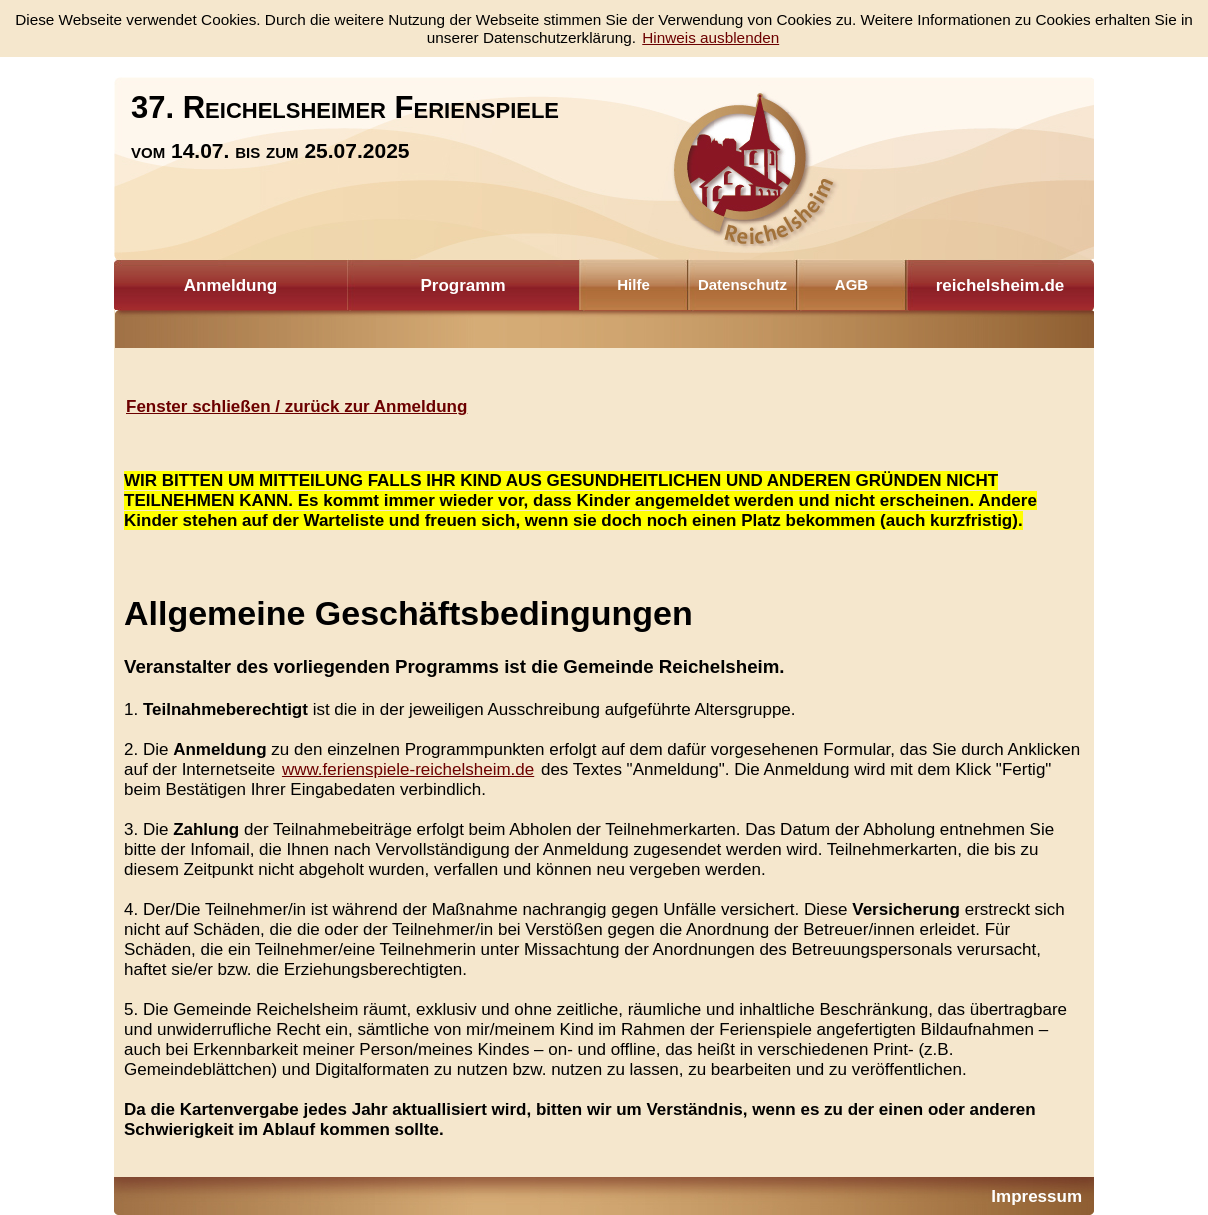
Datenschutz (742, 284)
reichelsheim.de (1000, 285)
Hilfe (633, 284)
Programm (462, 285)
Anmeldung (231, 285)
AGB (851, 284)
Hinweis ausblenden (710, 37)
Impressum (1036, 1196)
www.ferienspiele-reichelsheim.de (408, 769)
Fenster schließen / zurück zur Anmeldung (296, 406)
